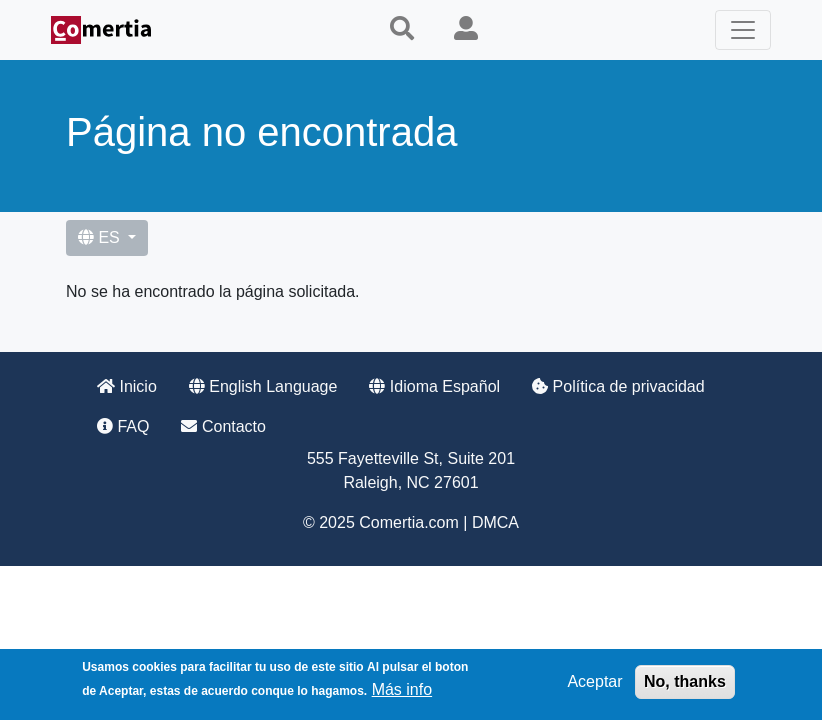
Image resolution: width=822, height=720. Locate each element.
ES (101, 237)
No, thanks (685, 684)
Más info (402, 692)
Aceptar (594, 684)
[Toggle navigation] (743, 30)
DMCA (495, 522)
